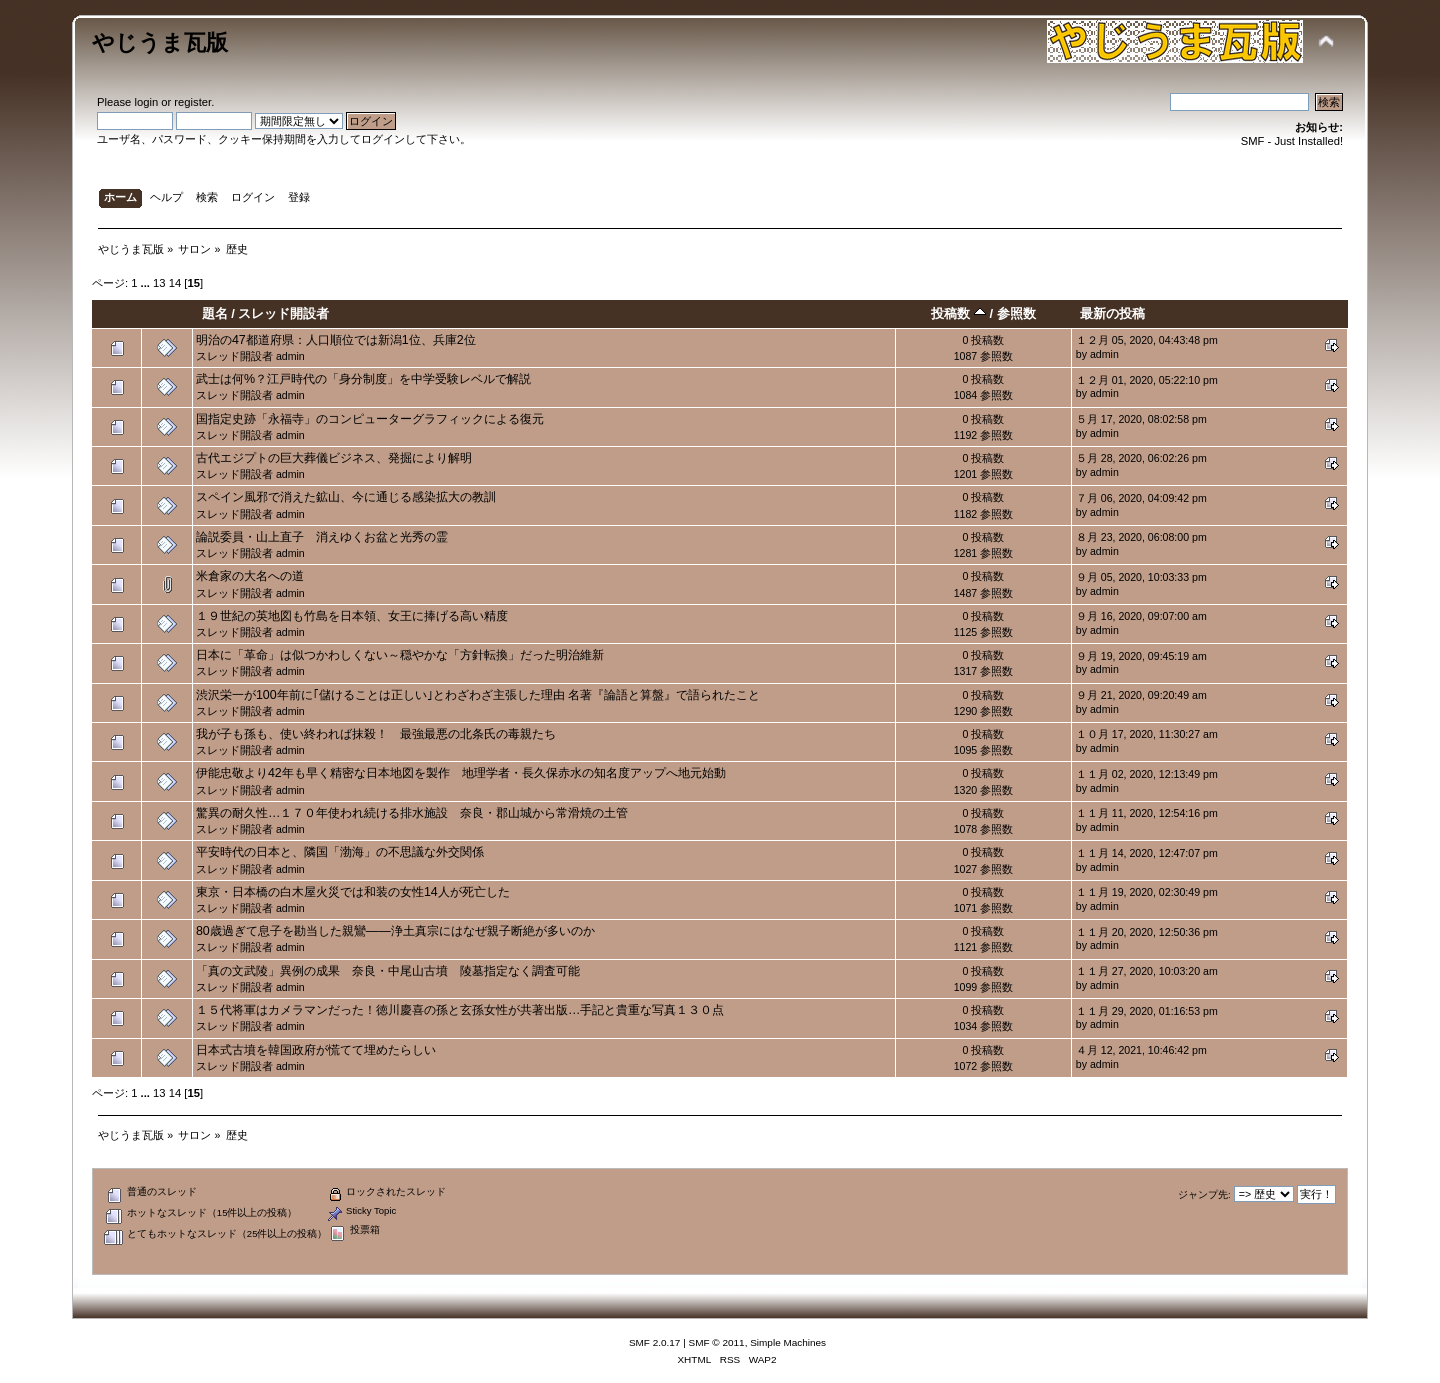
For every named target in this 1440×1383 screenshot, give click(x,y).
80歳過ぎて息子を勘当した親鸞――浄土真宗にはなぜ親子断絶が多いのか (395, 931)
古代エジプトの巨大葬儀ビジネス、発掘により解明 (334, 458)
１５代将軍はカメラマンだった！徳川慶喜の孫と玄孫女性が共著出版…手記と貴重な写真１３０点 (460, 1010)
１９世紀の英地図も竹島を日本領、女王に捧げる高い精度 (352, 616)
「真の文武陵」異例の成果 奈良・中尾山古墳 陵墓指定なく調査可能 (388, 971)
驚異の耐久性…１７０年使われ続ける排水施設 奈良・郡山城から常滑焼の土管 (412, 813)
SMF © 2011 (717, 1342)
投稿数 (958, 313)
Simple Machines (788, 1342)
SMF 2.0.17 (655, 1342)
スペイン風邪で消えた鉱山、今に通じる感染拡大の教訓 (346, 497)
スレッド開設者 (283, 313)
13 (159, 283)
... (147, 283)
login (146, 102)
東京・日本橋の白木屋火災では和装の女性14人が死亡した (353, 892)
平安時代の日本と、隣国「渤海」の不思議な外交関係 (340, 852)
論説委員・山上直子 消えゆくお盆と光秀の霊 (322, 537)
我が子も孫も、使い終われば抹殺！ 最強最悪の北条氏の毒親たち (376, 734)
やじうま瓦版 (160, 42)
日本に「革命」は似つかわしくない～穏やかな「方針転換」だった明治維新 (400, 655)
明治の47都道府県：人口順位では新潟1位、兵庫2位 (336, 340)
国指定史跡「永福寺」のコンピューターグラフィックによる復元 (370, 419)
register (192, 102)
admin (290, 356)
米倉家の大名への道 (250, 576)
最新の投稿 (1112, 313)
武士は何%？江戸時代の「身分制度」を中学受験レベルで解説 (363, 379)
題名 (215, 313)
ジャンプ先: (1204, 1194)
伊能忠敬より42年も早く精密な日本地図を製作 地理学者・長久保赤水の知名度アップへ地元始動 (461, 773)
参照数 (1016, 313)
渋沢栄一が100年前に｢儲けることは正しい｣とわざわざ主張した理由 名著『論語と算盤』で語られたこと (478, 695)
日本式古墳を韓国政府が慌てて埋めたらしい (316, 1050)
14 (175, 283)
